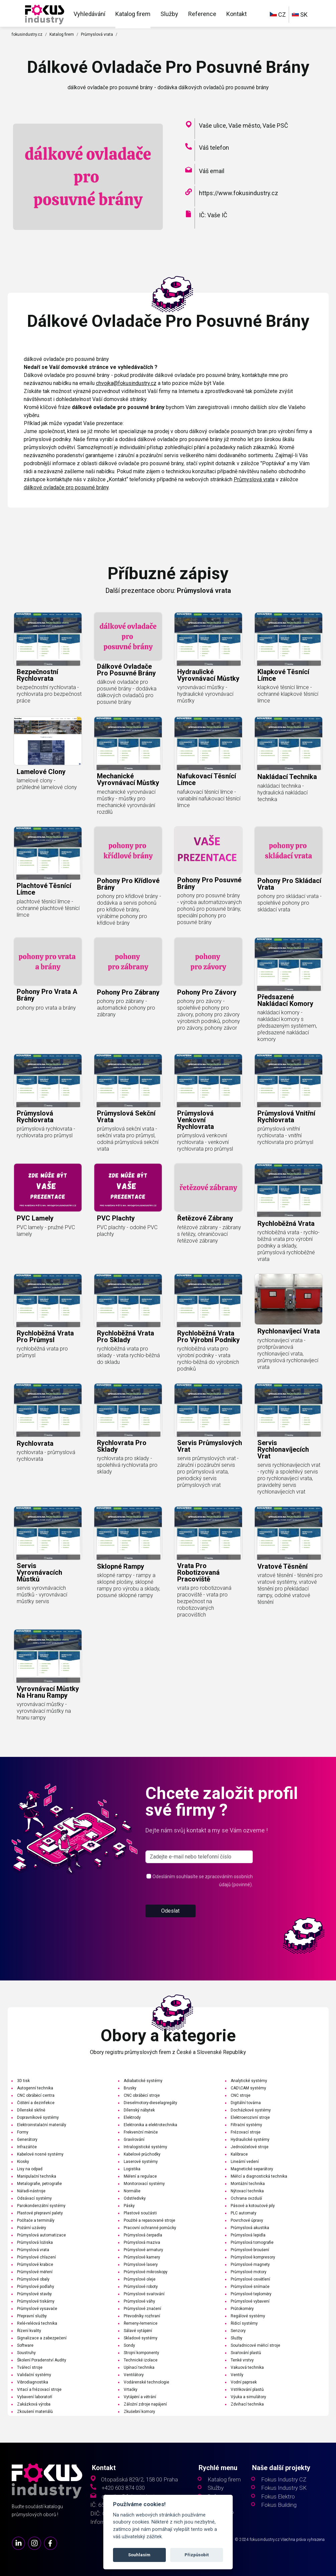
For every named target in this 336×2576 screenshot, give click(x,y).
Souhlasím (139, 2554)
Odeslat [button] (170, 1936)
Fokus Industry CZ (283, 2479)
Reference (202, 13)
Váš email (211, 170)
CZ (278, 14)
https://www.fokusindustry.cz (238, 193)
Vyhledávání (89, 13)
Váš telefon (214, 147)
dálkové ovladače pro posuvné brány (66, 487)
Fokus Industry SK (284, 2488)
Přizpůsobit (197, 2554)
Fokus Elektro (278, 2496)
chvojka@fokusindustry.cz (126, 383)
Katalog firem (132, 13)
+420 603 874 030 (123, 2488)
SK (300, 14)
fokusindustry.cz (27, 34)
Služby (169, 13)
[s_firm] (199, 1882)
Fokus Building (279, 2505)
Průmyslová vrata (97, 34)
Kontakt (236, 13)
